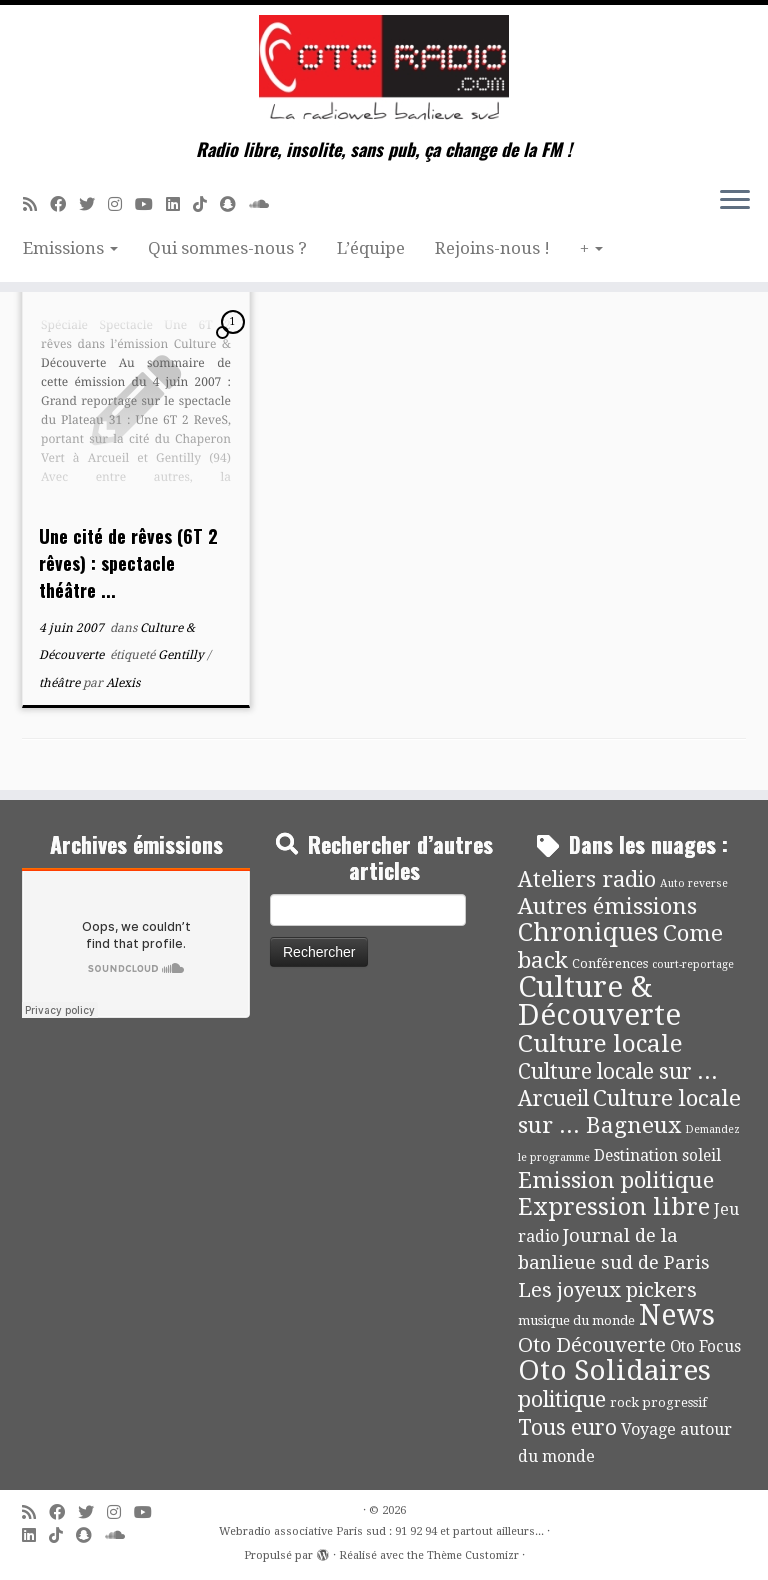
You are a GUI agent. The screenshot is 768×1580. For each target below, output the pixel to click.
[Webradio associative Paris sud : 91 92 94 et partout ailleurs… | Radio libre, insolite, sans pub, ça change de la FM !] (384, 72)
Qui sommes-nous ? (227, 248)
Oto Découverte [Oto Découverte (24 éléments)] (592, 1345)
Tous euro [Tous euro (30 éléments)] (567, 1427)
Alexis (123, 683)
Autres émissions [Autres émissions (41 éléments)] (607, 906)
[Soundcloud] (265, 204)
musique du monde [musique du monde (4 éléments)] (576, 1320)
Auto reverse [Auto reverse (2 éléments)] (694, 883)
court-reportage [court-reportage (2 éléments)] (693, 964)
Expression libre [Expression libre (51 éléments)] (614, 1207)
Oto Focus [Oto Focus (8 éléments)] (705, 1347)
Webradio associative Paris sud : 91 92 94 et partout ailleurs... (381, 1531)
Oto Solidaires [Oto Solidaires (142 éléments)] (614, 1370)
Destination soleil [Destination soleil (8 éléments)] (657, 1156)
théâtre (61, 683)
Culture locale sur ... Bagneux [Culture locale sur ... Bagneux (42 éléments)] (629, 1111)
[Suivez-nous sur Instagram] (121, 204)
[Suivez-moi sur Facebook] (64, 204)
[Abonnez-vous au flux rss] (36, 204)
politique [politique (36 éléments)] (562, 1399)
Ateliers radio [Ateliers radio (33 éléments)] (587, 879)
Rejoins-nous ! (492, 248)
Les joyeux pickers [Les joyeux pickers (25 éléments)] (607, 1290)
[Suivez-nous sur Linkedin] (179, 204)
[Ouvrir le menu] (735, 201)
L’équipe (371, 248)
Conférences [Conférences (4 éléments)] (610, 963)
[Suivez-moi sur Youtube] (150, 204)
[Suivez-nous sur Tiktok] (206, 204)
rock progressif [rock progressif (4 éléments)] (658, 1402)
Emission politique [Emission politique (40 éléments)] (616, 1180)
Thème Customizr (473, 1555)
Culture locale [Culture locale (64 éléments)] (600, 1043)
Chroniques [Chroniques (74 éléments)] (588, 932)
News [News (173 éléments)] (677, 1315)
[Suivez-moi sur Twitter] (93, 204)
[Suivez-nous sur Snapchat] (234, 204)
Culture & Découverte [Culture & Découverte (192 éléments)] (599, 1001)
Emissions (70, 248)
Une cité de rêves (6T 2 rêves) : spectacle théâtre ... (128, 563)
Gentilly (182, 655)
